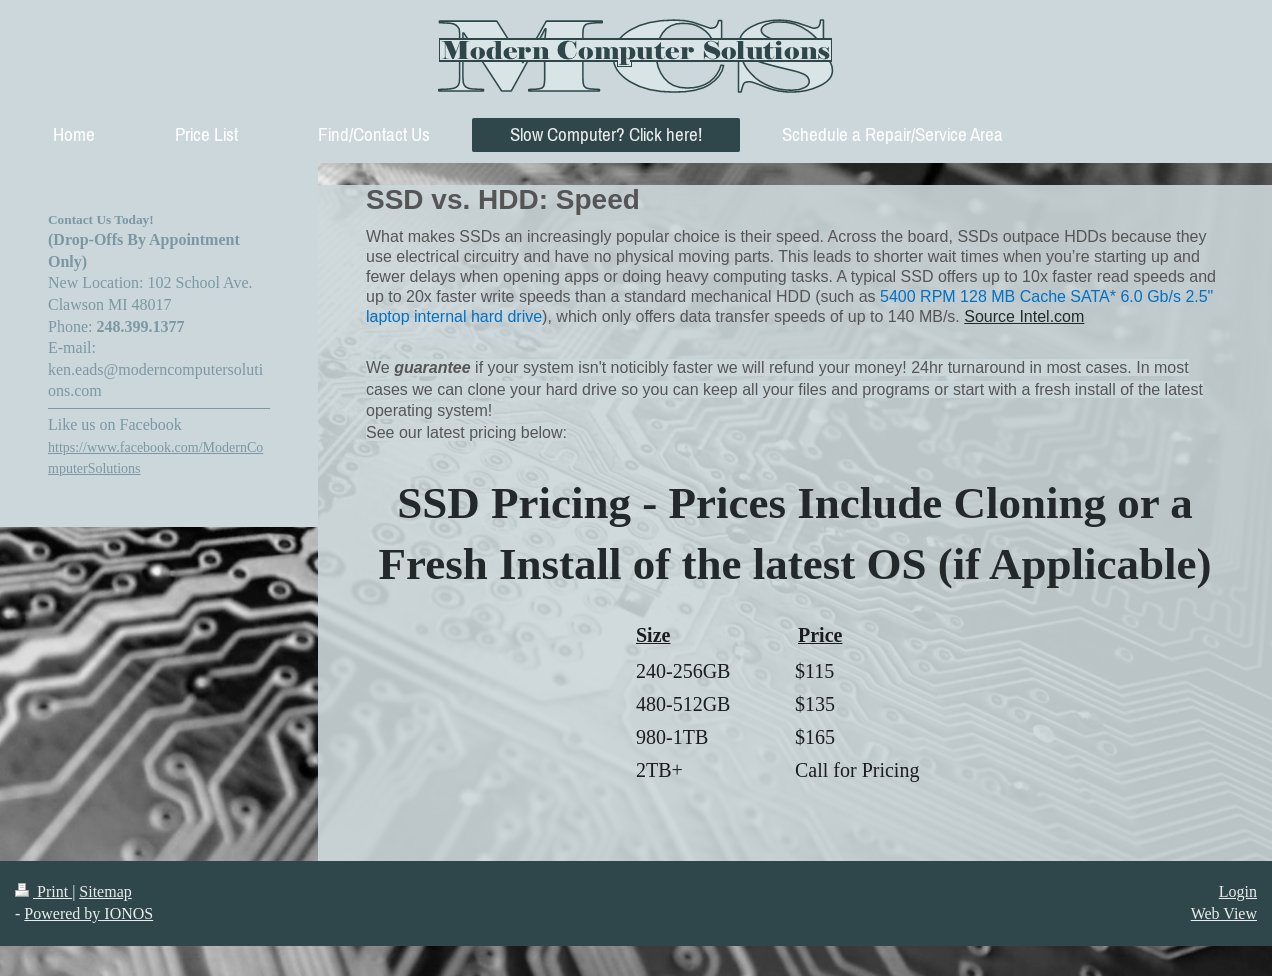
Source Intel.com (1024, 316)
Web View (1224, 913)
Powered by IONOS (88, 913)
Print (43, 891)
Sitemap (105, 891)
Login (1238, 891)
